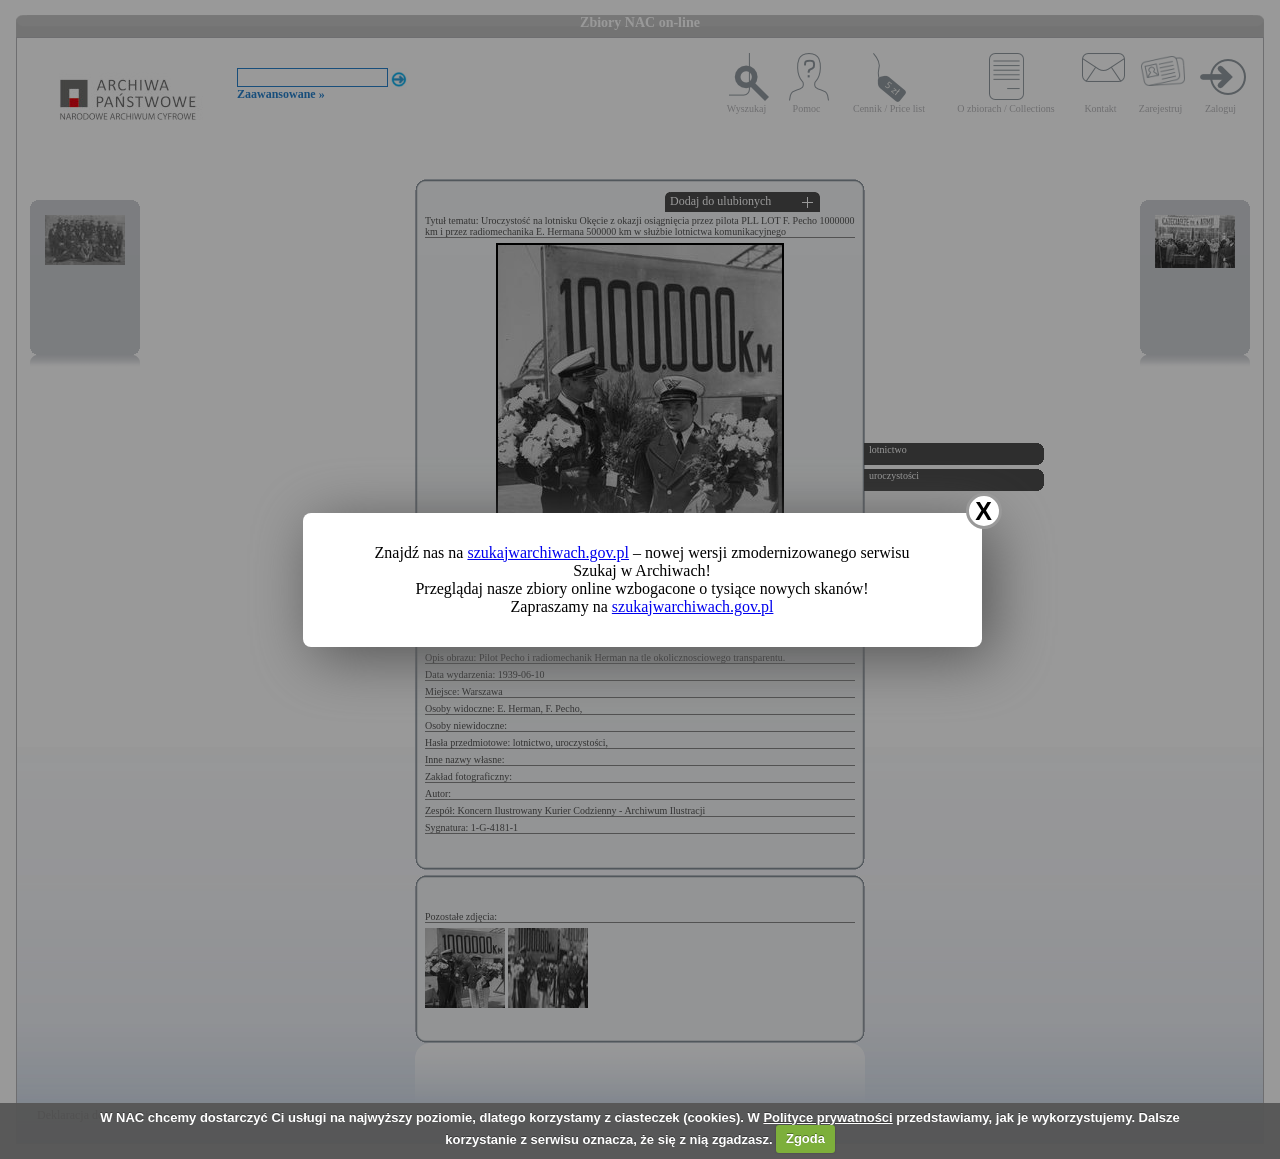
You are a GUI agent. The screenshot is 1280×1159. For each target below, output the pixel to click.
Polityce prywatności (827, 1117)
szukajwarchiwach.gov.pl (548, 552)
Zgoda (805, 1138)
